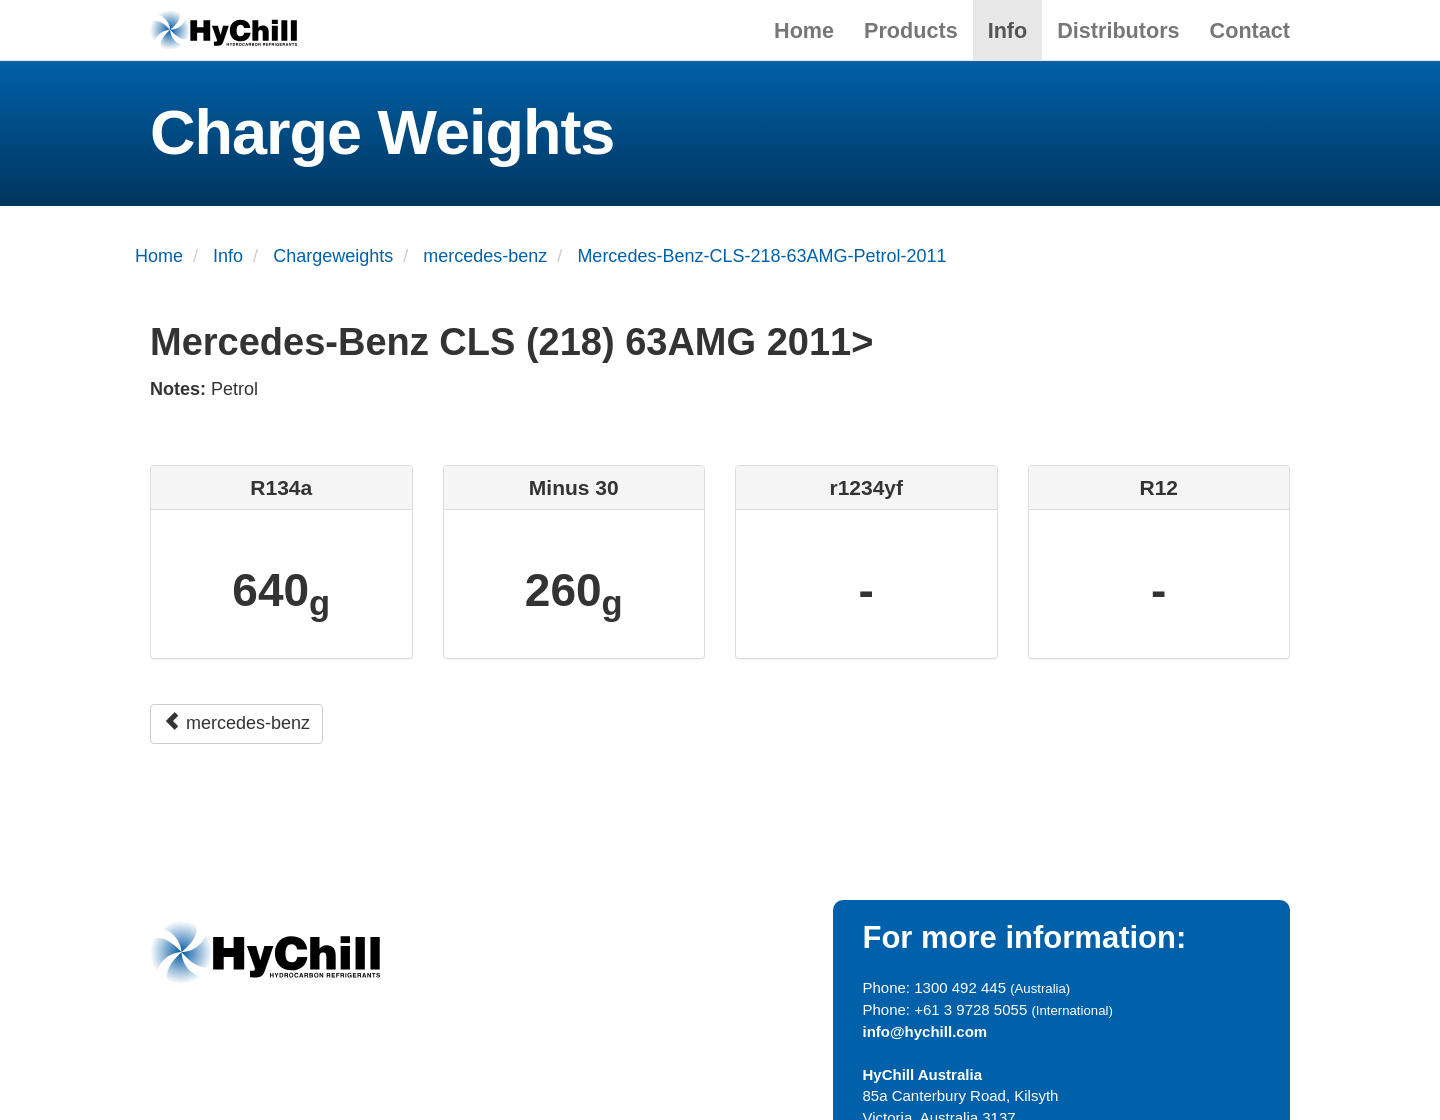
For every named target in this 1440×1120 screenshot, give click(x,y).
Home (804, 30)
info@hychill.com (925, 1031)
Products (911, 30)
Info (1008, 30)
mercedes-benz (236, 722)
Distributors (1118, 30)
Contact (1250, 30)
